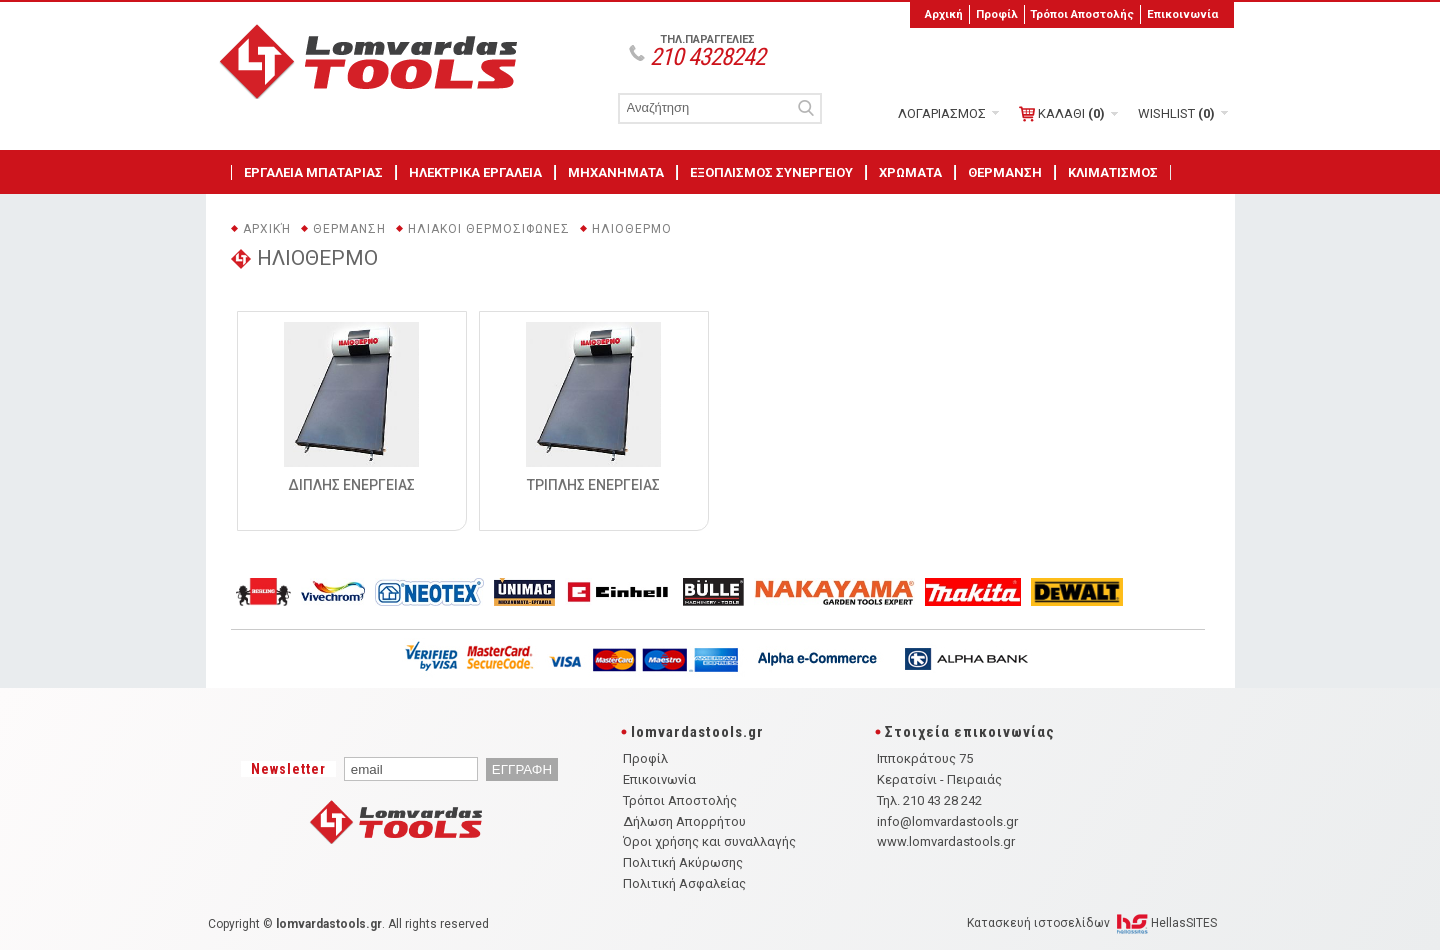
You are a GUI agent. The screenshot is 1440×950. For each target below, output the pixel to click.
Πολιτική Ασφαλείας (684, 883)
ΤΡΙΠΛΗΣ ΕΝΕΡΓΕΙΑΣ (593, 485)
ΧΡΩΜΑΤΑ (910, 172)
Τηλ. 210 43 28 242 (929, 800)
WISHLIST (1176, 113)
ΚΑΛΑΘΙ (1062, 114)
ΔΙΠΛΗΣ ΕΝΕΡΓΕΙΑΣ (351, 485)
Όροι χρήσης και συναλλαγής (709, 841)
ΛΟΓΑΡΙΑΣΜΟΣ (942, 113)
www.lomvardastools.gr (946, 841)
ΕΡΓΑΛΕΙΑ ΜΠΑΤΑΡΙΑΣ (313, 172)
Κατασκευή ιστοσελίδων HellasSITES (1092, 923)
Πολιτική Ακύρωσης (683, 862)
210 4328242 (707, 57)
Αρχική (944, 14)
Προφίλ (997, 14)
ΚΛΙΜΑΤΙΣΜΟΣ (1113, 172)
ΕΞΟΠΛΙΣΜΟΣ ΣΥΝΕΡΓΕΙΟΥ (771, 172)
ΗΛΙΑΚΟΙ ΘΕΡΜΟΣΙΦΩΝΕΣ (489, 229)
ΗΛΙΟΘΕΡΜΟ (632, 229)
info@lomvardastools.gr (947, 821)
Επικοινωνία (1182, 14)
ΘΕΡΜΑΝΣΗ (1005, 172)
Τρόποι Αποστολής (1082, 14)
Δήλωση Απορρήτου (684, 821)
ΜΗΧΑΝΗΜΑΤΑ (616, 172)
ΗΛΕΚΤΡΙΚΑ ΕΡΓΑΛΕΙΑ (475, 172)
